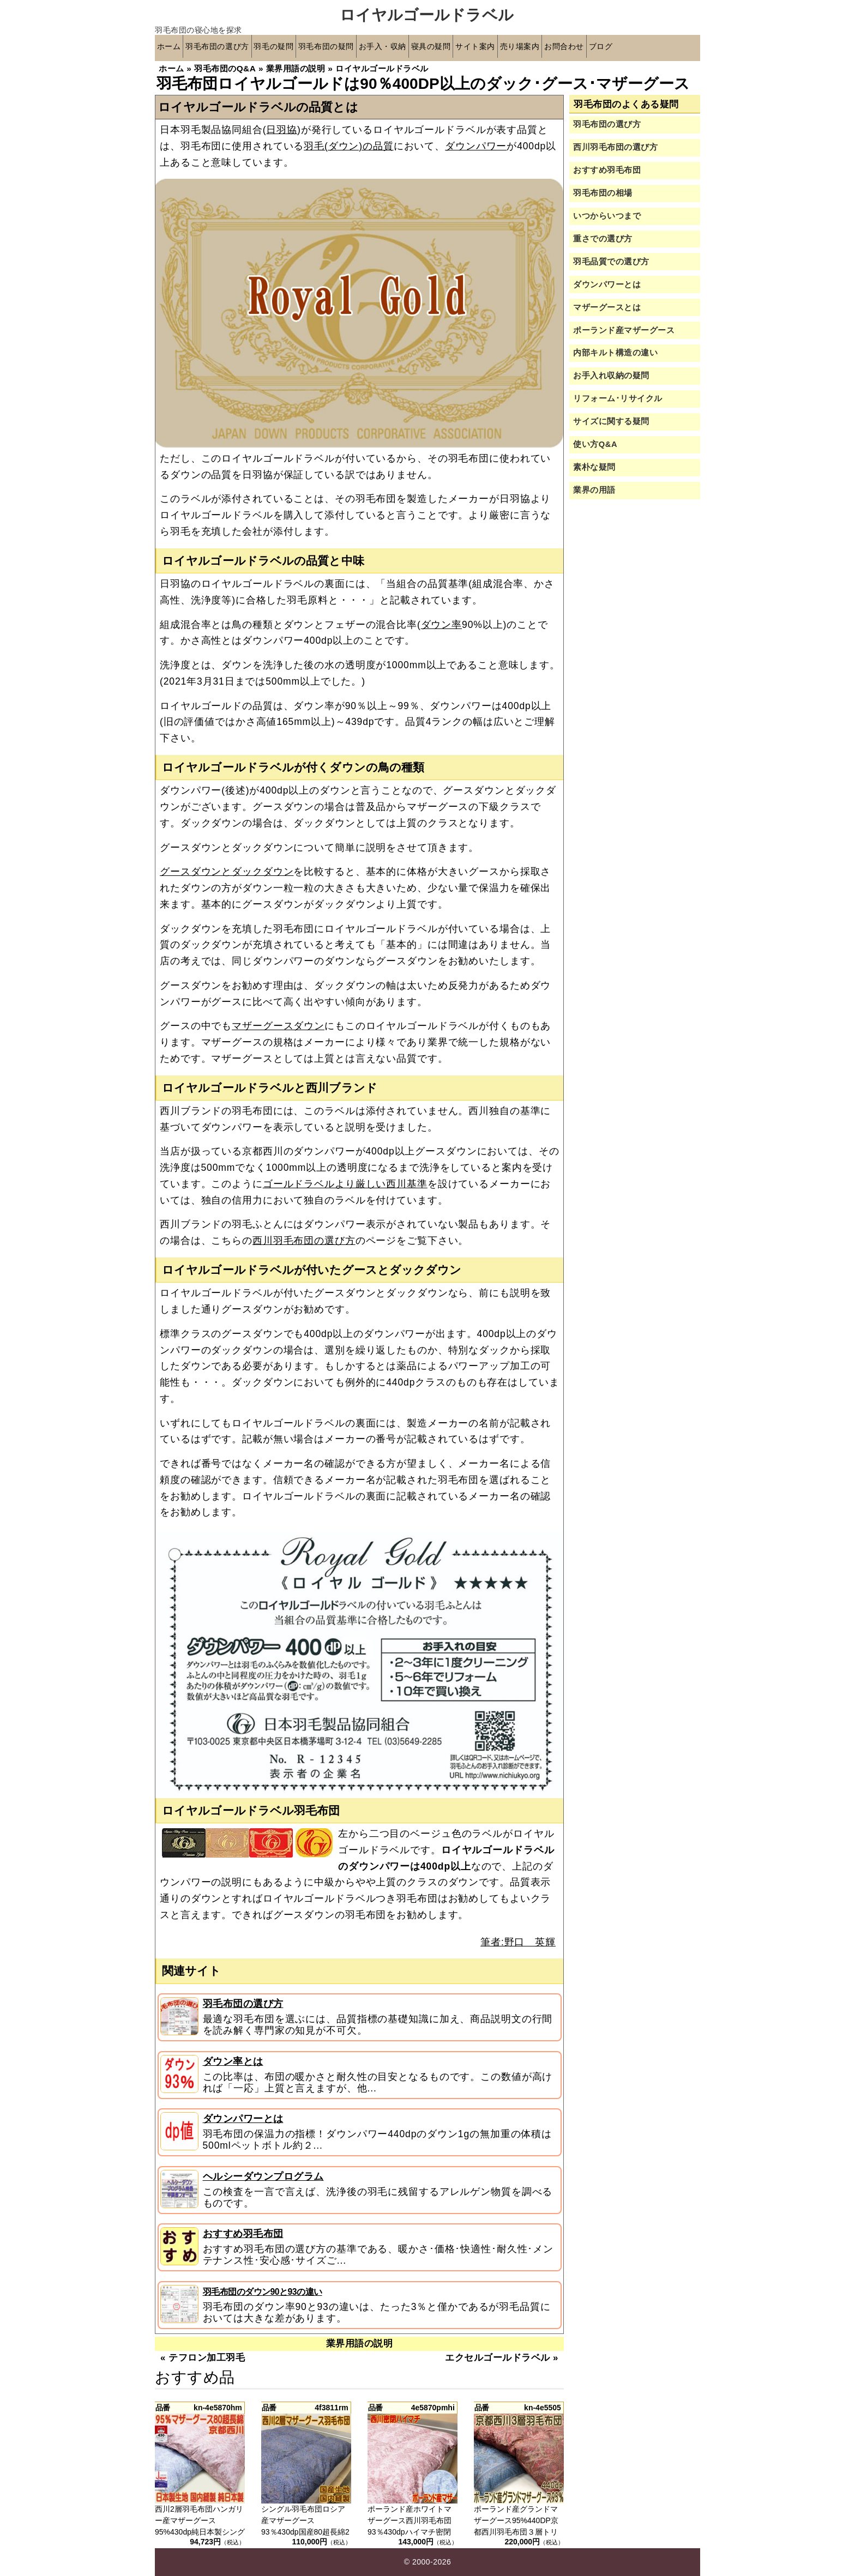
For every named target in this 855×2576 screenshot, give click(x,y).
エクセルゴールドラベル (497, 2358)
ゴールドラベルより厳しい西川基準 (345, 1183)
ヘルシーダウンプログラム (263, 2176)
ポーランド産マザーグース (624, 330)
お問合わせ (632, 47)
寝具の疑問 (476, 47)
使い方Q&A (595, 444)
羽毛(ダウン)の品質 (348, 146)
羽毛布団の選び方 (227, 47)
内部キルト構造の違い (615, 353)
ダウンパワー (476, 146)
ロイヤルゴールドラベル (427, 15)
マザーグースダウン (278, 1026)
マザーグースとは (607, 307)
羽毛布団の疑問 (354, 47)
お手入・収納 (420, 47)
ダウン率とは (233, 2061)
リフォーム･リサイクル (618, 399)
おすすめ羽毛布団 (243, 2234)
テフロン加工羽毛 (206, 2358)
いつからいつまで (607, 215)
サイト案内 (528, 47)
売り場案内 (580, 47)
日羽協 (281, 129)
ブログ (674, 47)
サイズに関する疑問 (611, 422)
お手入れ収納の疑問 (611, 376)
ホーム (171, 47)
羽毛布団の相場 (603, 193)
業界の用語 (594, 490)
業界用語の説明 (359, 2344)
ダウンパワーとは (243, 2119)
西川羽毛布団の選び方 (304, 1241)
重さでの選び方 (603, 238)
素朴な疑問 (594, 467)
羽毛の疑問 (293, 47)
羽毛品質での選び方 (611, 261)
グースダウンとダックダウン (226, 872)
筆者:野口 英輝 (518, 1942)
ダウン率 (441, 624)
